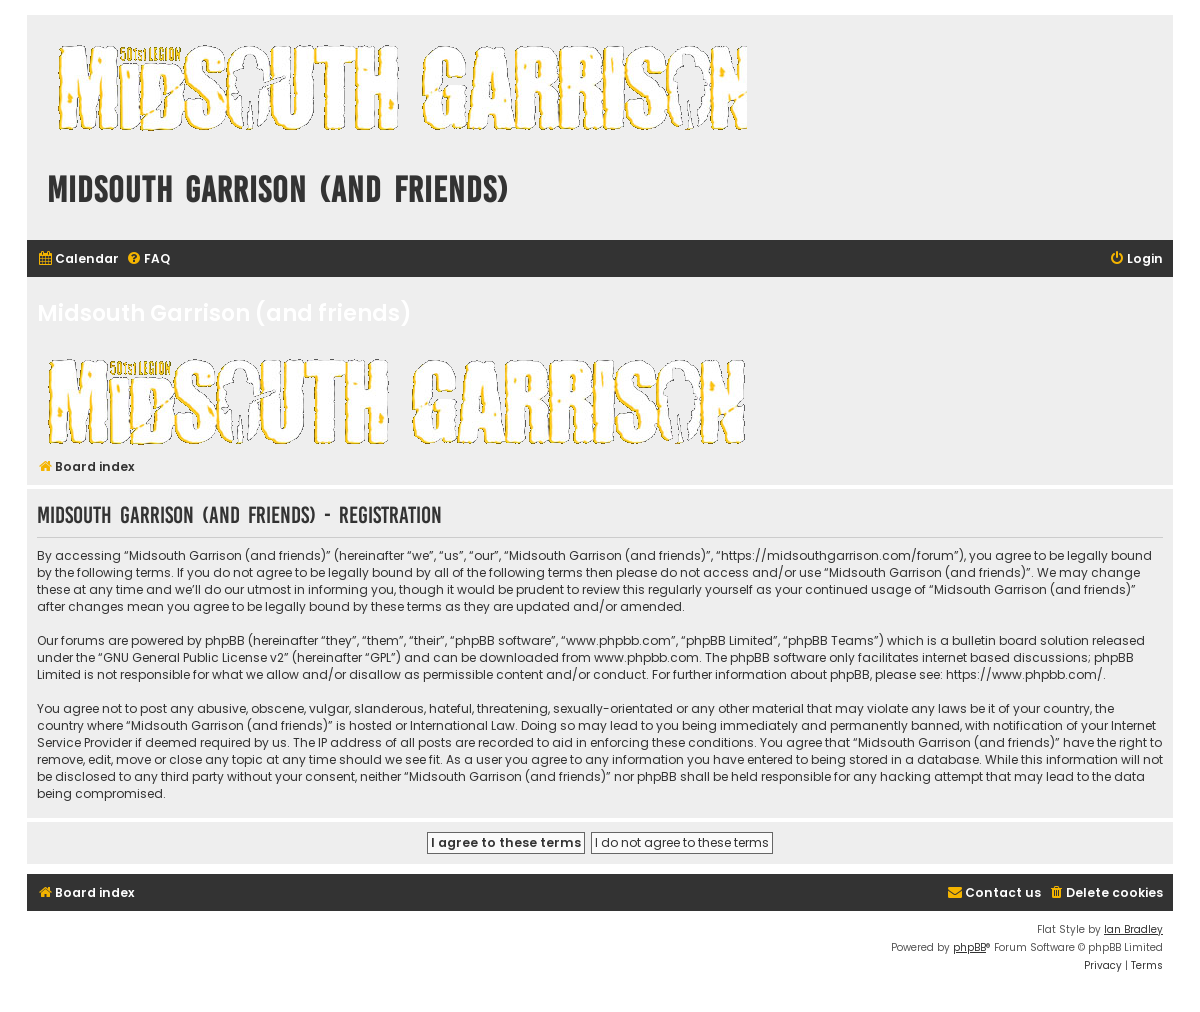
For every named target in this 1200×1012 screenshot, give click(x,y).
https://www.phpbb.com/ (1024, 674)
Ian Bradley (1133, 929)
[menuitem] (78, 259)
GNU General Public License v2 (193, 657)
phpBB (969, 947)
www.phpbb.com (646, 657)
